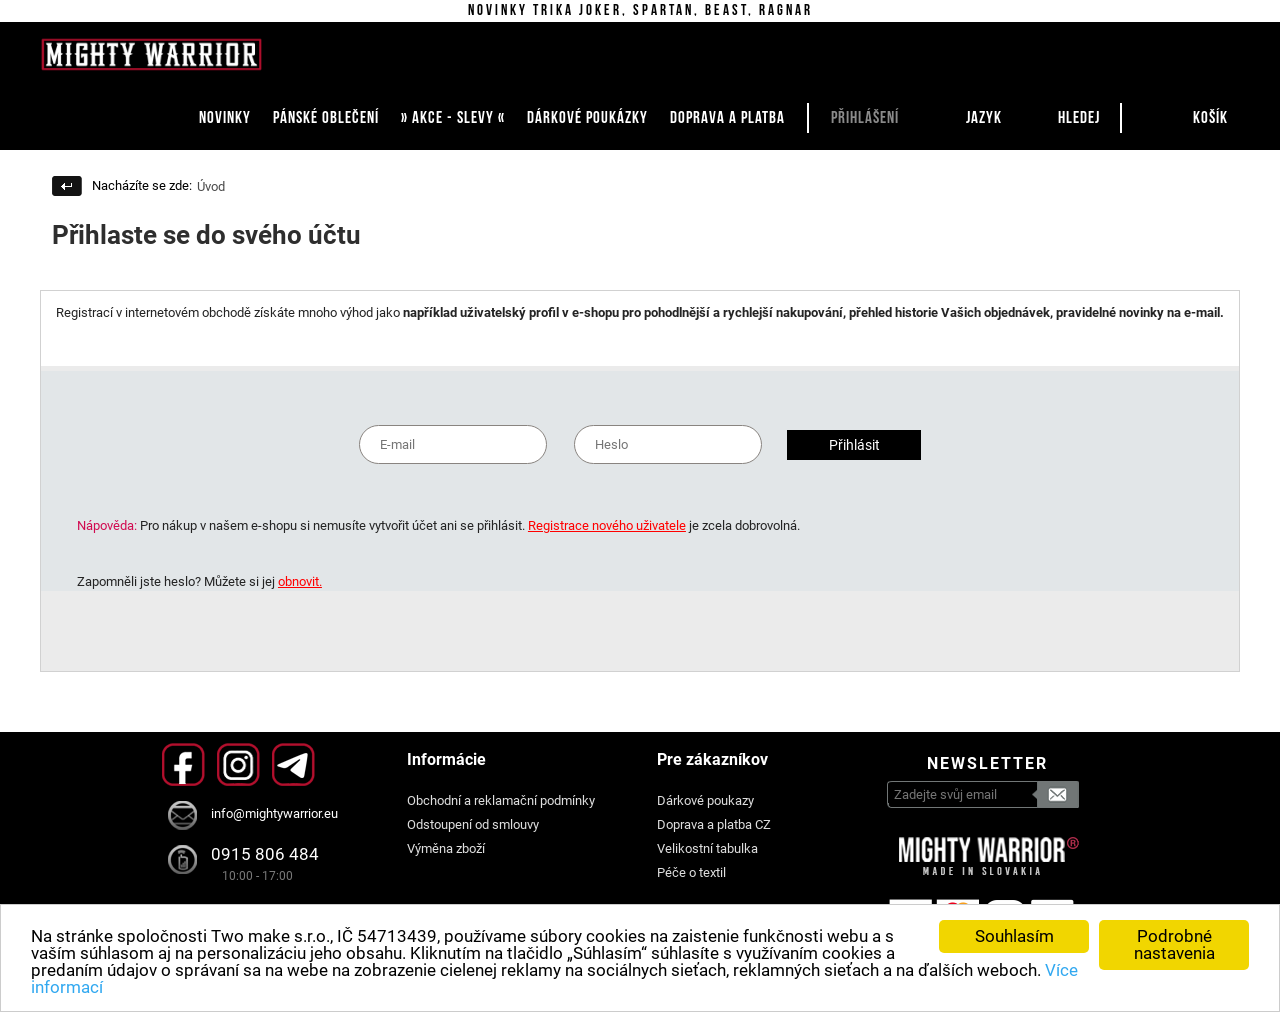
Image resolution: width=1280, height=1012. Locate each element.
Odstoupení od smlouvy (473, 824)
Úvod (211, 186)
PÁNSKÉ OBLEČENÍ (326, 118)
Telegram (293, 764)
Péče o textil (691, 872)
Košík (1210, 118)
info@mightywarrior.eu (274, 813)
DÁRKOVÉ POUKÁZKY (587, 118)
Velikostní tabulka (707, 848)
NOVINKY (225, 118)
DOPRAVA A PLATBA (727, 118)
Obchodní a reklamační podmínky (501, 800)
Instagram (238, 764)
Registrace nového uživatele (607, 525)
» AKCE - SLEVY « (453, 118)
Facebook (183, 764)
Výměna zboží (446, 848)
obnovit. (300, 581)
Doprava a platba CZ (714, 824)
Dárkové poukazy (705, 800)
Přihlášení (865, 118)
